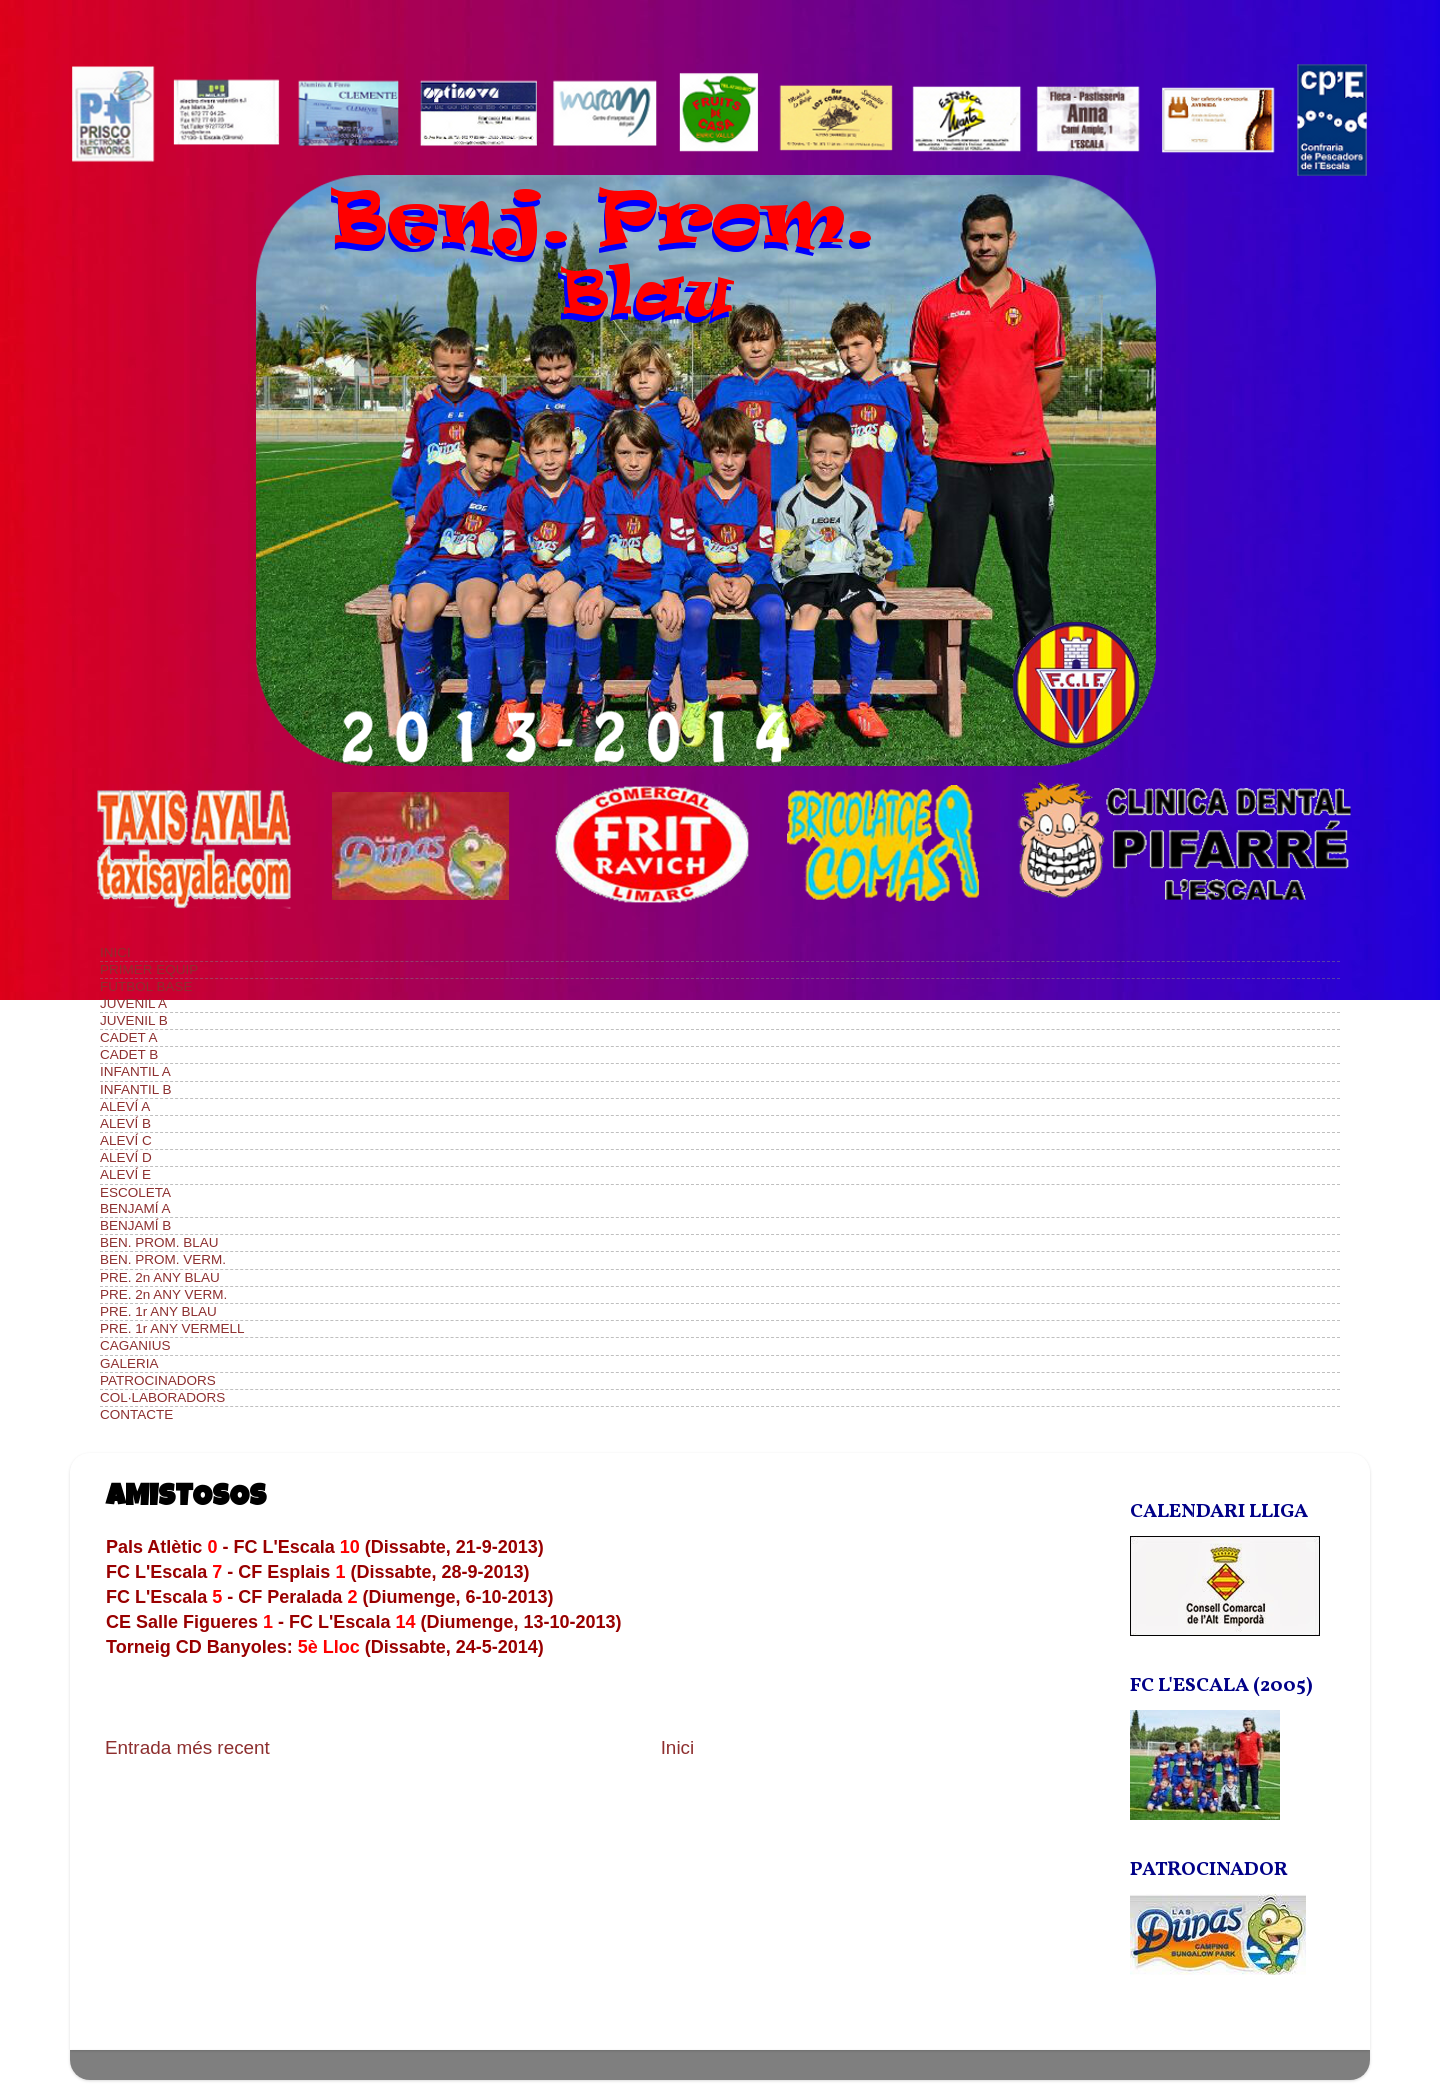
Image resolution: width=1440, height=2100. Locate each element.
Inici (678, 1747)
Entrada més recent (187, 1747)
